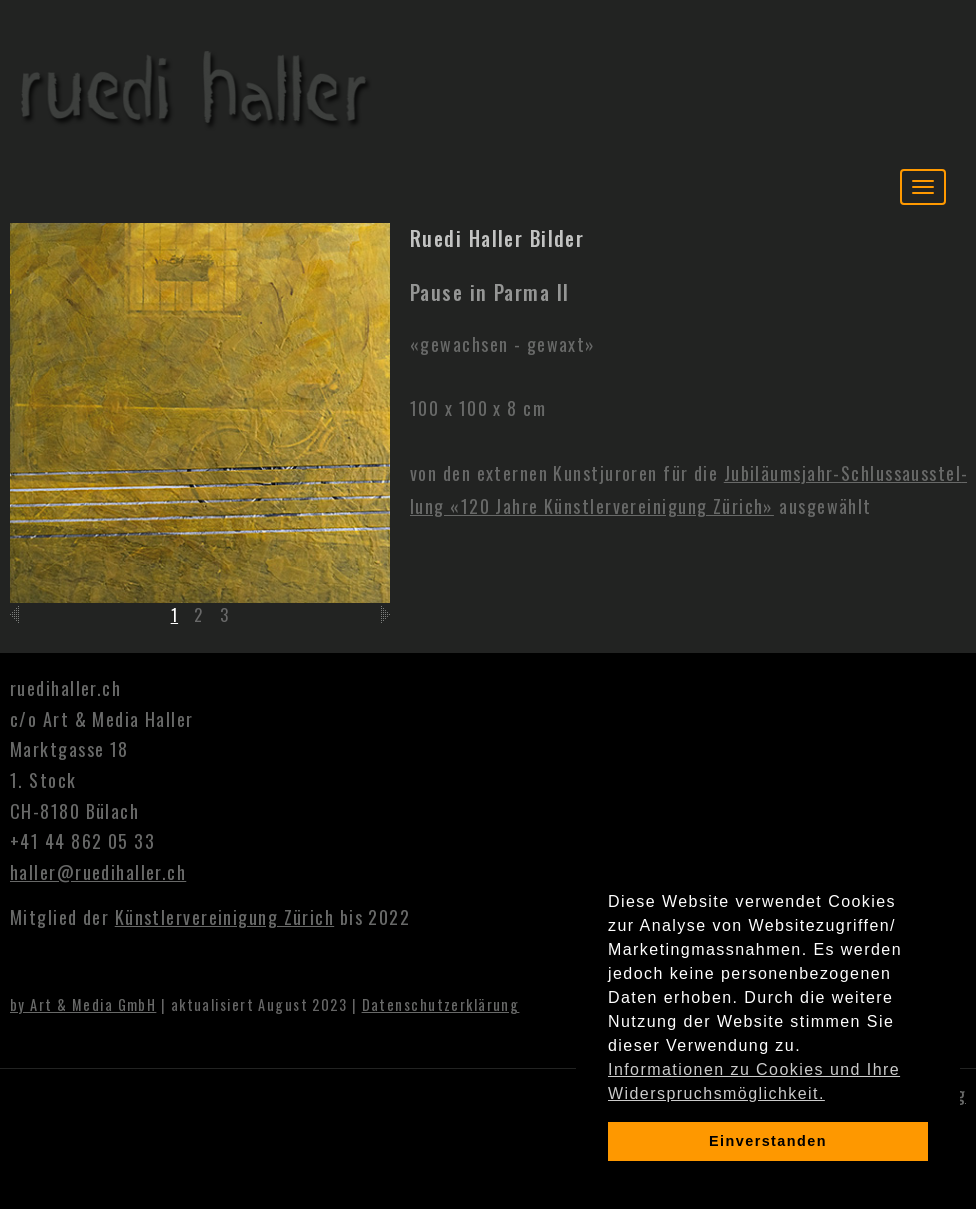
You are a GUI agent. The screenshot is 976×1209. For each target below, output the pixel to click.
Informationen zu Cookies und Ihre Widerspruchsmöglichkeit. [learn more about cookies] (754, 1081)
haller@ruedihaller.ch (98, 872)
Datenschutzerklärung (441, 1004)
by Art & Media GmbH (83, 1004)
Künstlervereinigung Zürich (224, 917)
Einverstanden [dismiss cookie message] (768, 1141)
